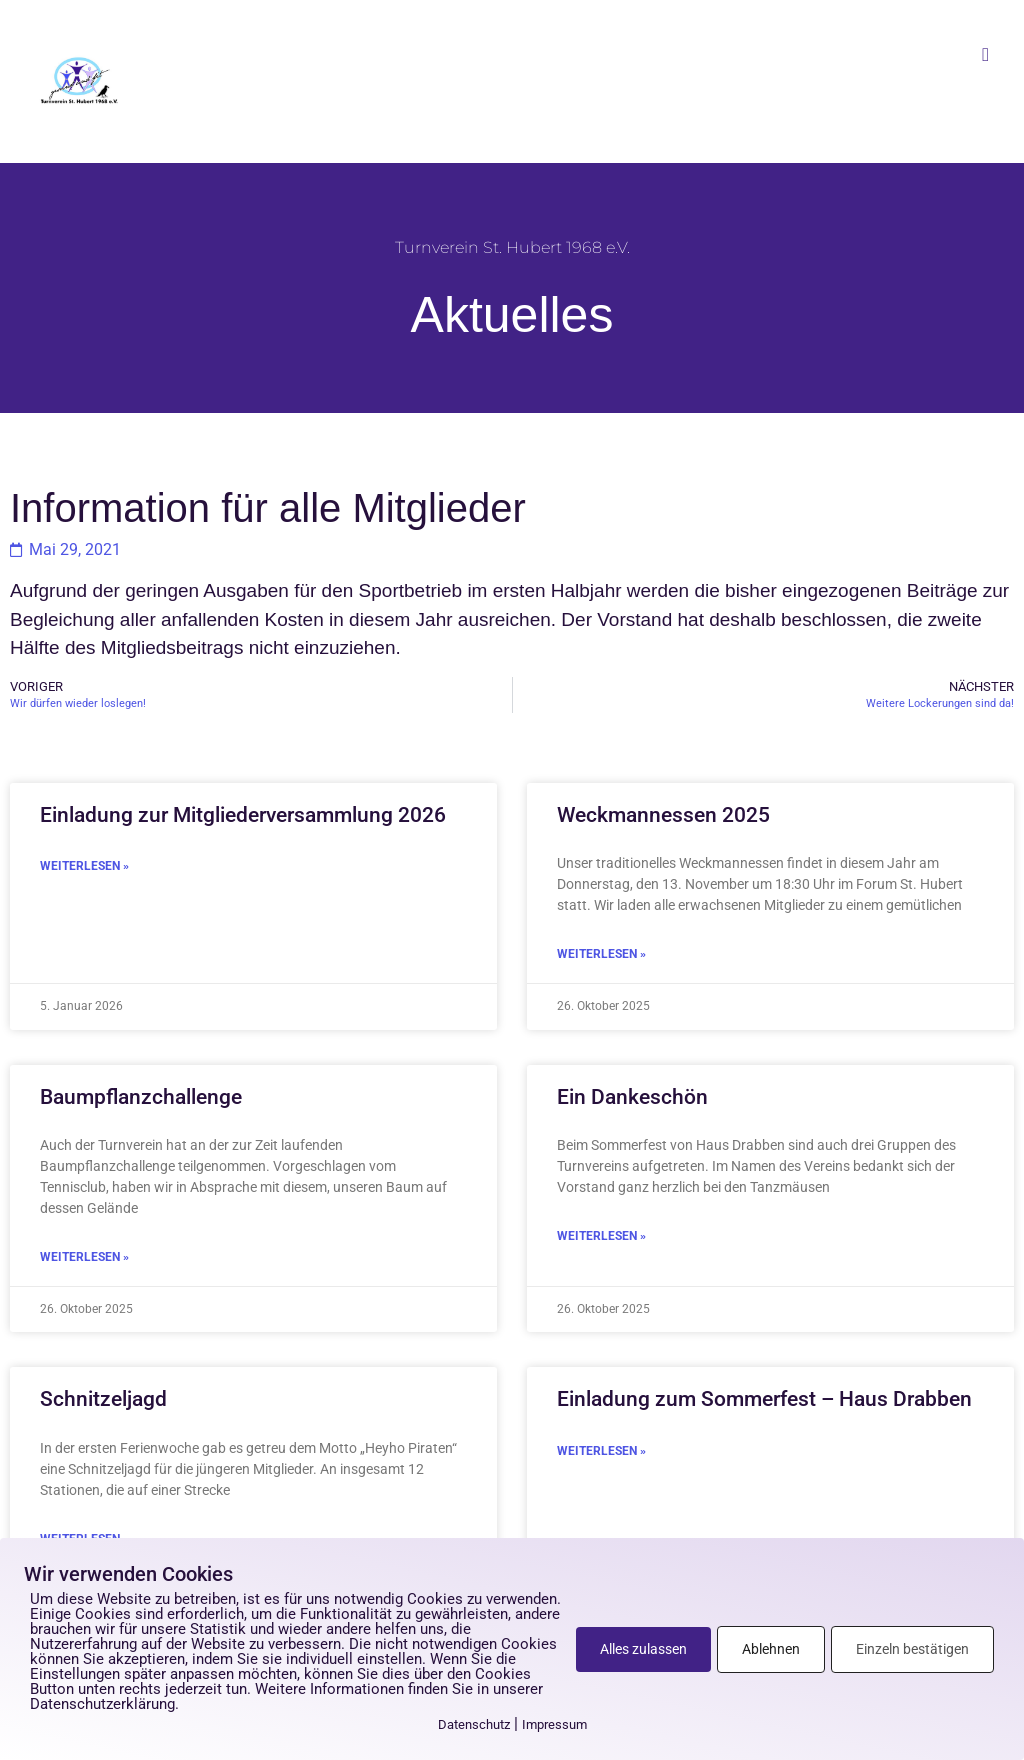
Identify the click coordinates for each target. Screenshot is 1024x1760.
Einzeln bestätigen (912, 1649)
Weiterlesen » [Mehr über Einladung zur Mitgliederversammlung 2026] (84, 866)
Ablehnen (771, 1649)
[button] (986, 54)
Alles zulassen (643, 1649)
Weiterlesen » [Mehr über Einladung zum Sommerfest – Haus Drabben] (601, 1451)
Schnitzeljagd (103, 1399)
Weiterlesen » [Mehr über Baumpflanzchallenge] (84, 1257)
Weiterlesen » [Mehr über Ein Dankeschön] (601, 1236)
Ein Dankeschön (632, 1097)
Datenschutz (474, 1724)
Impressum (554, 1724)
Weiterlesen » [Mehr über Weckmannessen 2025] (601, 954)
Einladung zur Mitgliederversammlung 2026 (243, 815)
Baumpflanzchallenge (141, 1097)
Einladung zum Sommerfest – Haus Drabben (764, 1399)
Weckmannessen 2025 (663, 815)
